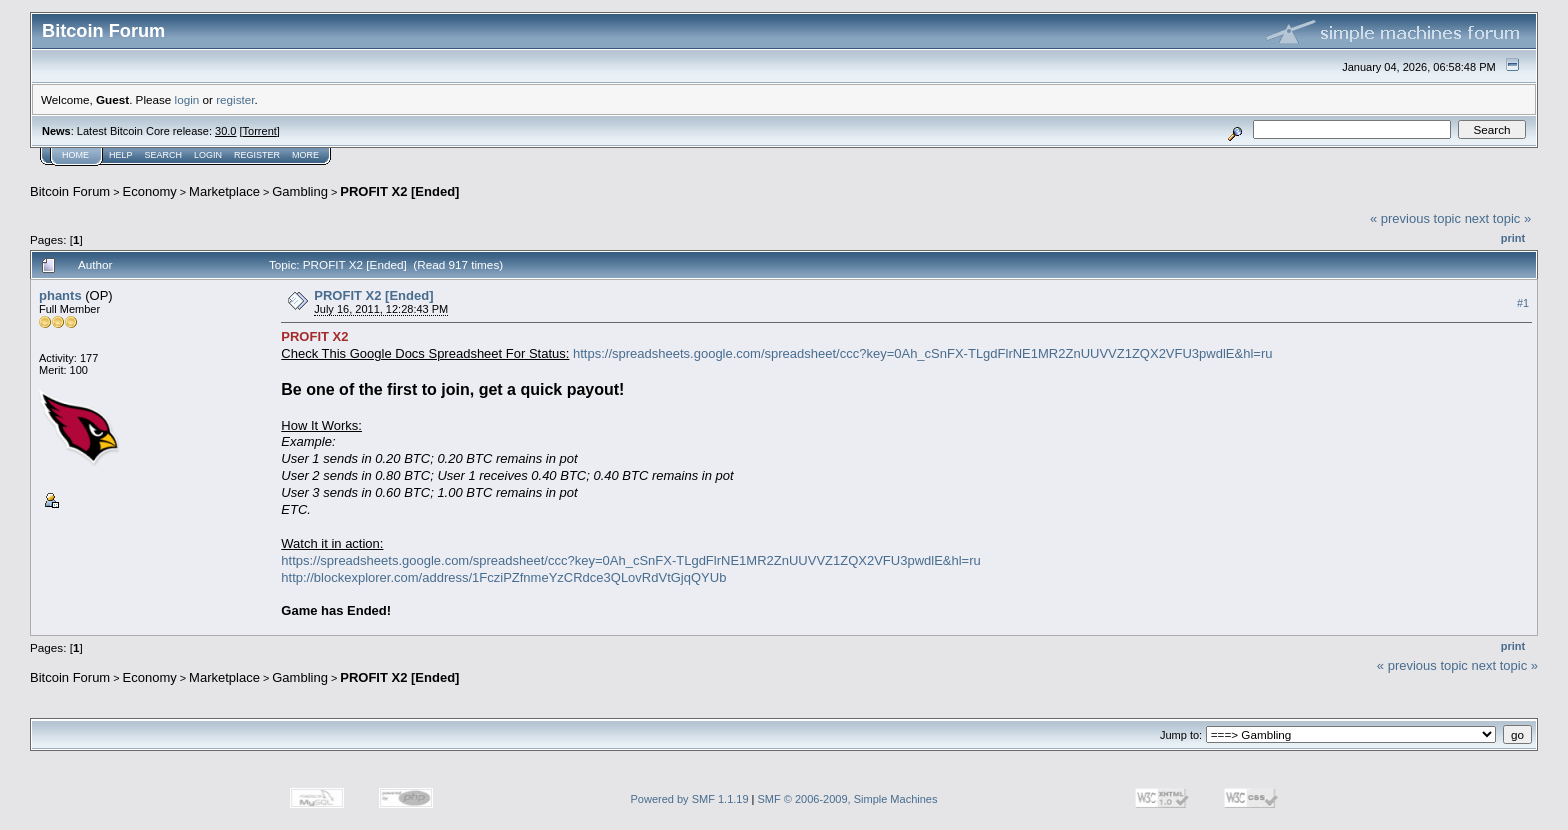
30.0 (225, 131)
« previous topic (1415, 218)
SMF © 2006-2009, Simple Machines (848, 799)
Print (1513, 238)
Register (257, 155)
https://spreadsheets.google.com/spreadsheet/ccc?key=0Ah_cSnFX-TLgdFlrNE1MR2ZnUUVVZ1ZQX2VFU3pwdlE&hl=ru (922, 353)
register (235, 99)
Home (75, 155)
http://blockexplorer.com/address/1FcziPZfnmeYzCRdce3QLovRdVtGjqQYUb (503, 577)
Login (208, 155)
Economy (150, 191)
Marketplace (224, 191)
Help (121, 155)
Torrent (260, 131)
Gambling (300, 191)
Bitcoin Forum (70, 191)
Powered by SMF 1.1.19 (690, 799)
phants (60, 295)
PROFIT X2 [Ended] (399, 191)
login (187, 99)
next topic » (1498, 218)
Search (164, 155)
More (305, 155)
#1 (1523, 303)
